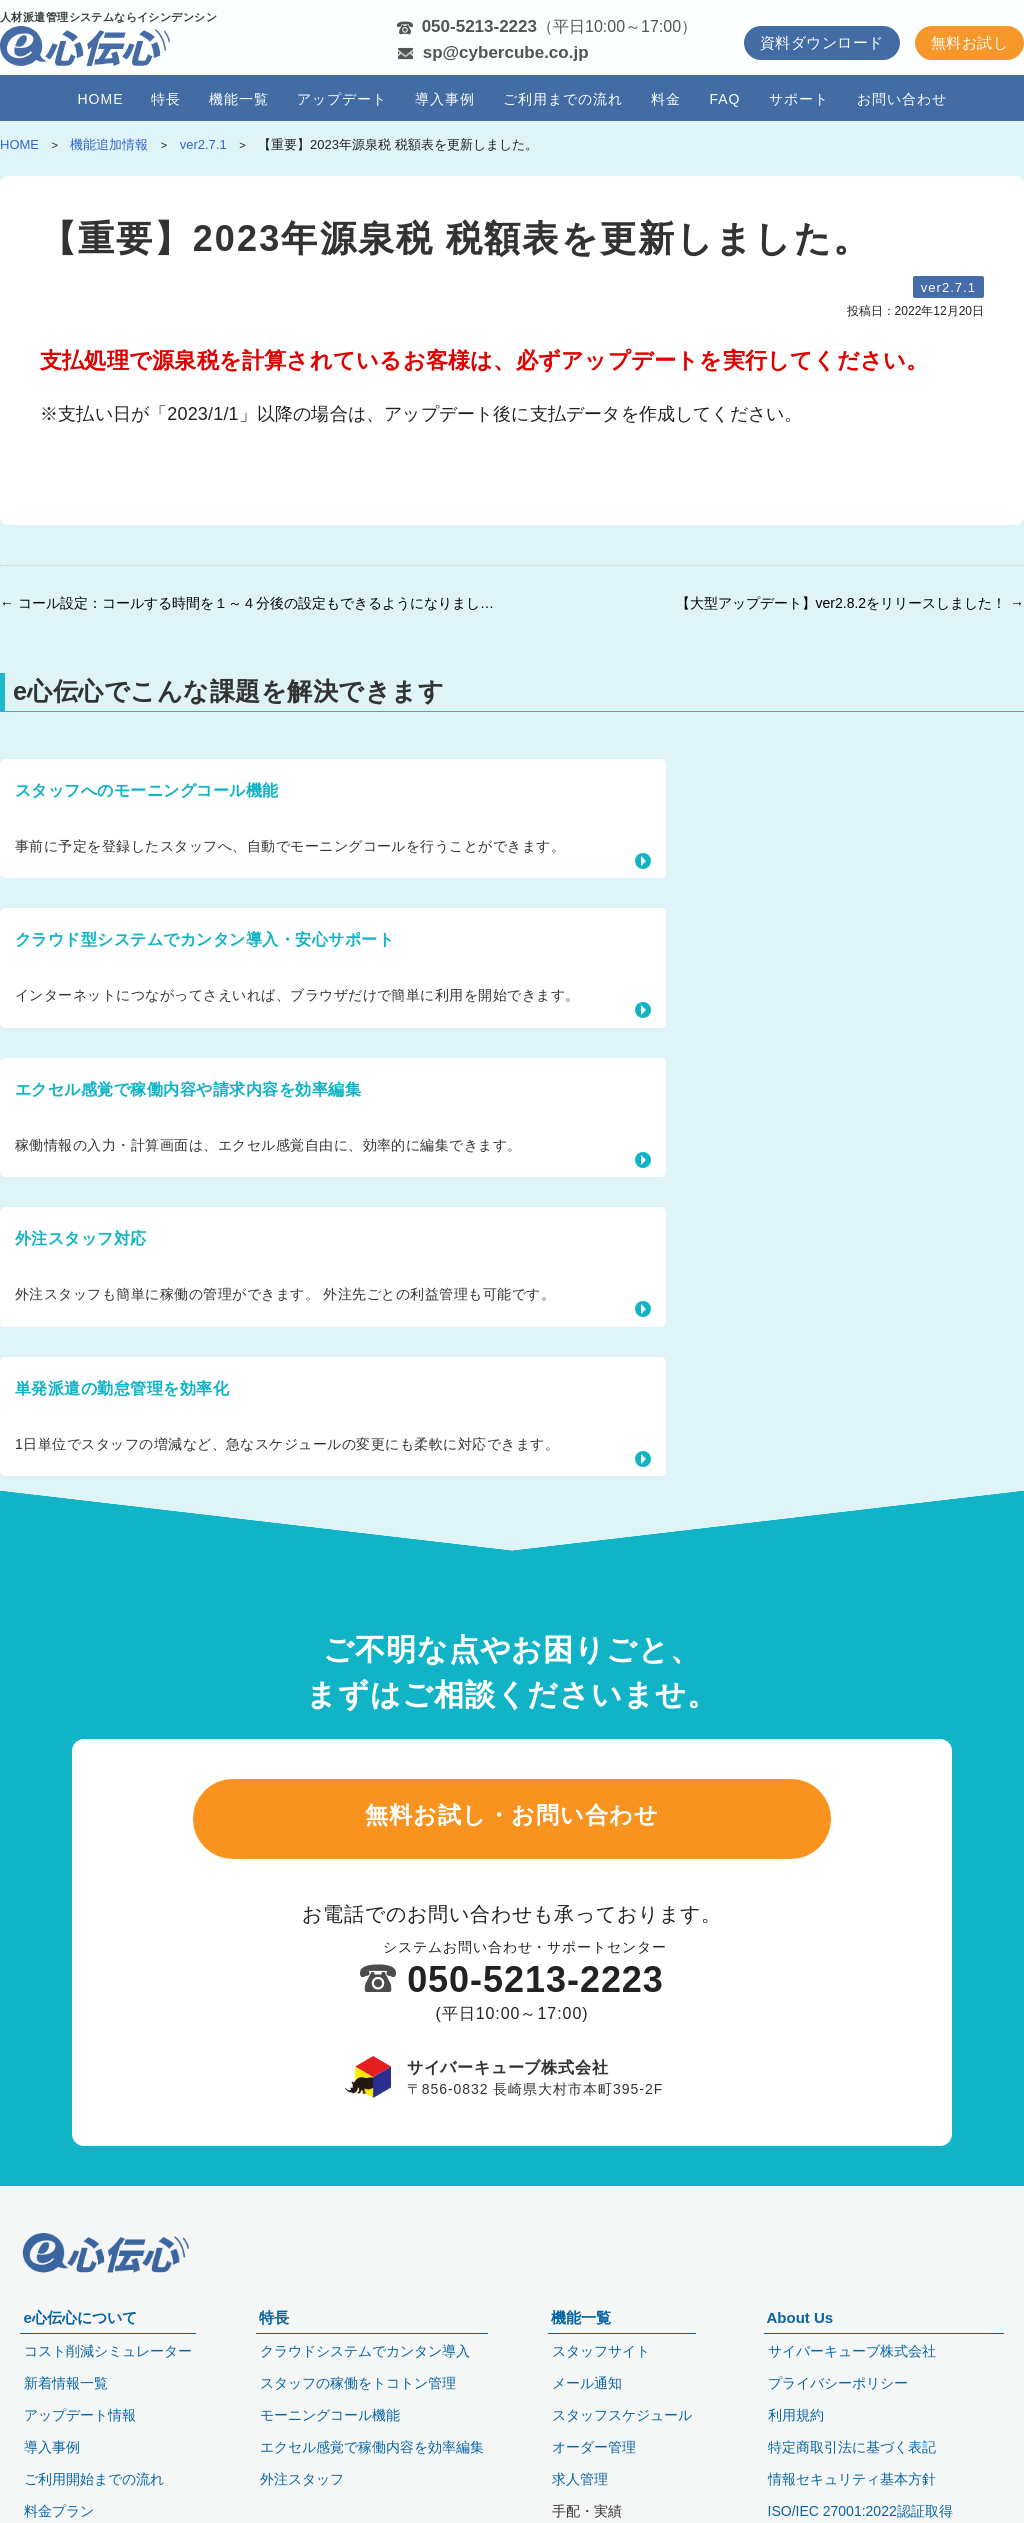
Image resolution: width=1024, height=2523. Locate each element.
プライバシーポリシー (838, 2330)
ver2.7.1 (948, 287)
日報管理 (580, 2490)
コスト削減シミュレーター (108, 2298)
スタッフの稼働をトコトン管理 (358, 2330)
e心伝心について (79, 2264)
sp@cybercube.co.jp (506, 52)
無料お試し (969, 42)
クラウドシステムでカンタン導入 (365, 2298)
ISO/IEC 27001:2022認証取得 (860, 2458)
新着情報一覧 (66, 2330)
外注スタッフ (302, 2426)
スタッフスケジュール (622, 2362)
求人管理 (580, 2426)
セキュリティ (66, 2490)
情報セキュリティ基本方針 (852, 2426)
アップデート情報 (80, 2362)
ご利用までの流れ (563, 98)
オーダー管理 (594, 2394)
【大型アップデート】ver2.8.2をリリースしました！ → (850, 603)
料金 (666, 98)
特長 (166, 98)
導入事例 (445, 98)
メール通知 (587, 2330)
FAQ (724, 98)
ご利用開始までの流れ (94, 2426)
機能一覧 (239, 98)
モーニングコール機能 (330, 2362)
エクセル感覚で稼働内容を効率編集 (372, 2394)
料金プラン (59, 2458)
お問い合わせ (902, 98)
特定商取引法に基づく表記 (852, 2394)
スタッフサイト (601, 2298)
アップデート (342, 98)
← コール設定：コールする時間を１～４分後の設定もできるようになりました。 (251, 603)
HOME (100, 98)
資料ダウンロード (822, 42)
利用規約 (796, 2362)
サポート (799, 98)
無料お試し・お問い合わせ (512, 1454)
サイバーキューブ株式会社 (852, 2298)
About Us (800, 2264)
